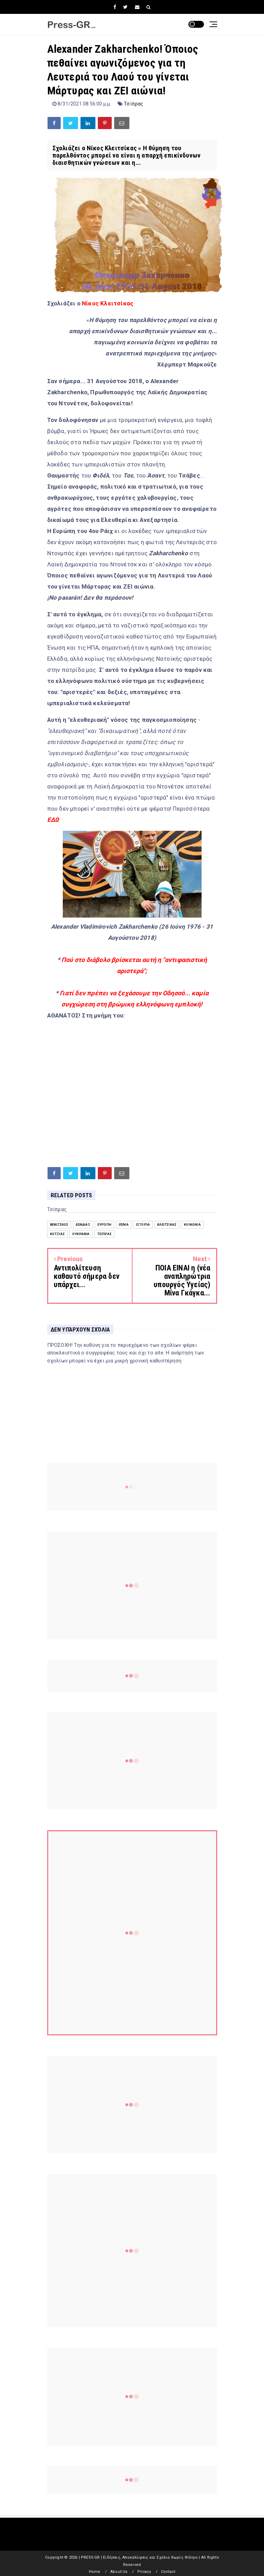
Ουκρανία (81, 1234)
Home (95, 2572)
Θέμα (124, 1224)
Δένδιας (83, 1224)
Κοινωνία (192, 1224)
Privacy (144, 2572)
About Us (119, 2572)
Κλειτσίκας (167, 1224)
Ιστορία (143, 1224)
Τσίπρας (133, 104)
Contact (168, 2572)
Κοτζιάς (57, 1234)
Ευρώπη (104, 1224)
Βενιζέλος (59, 1224)
